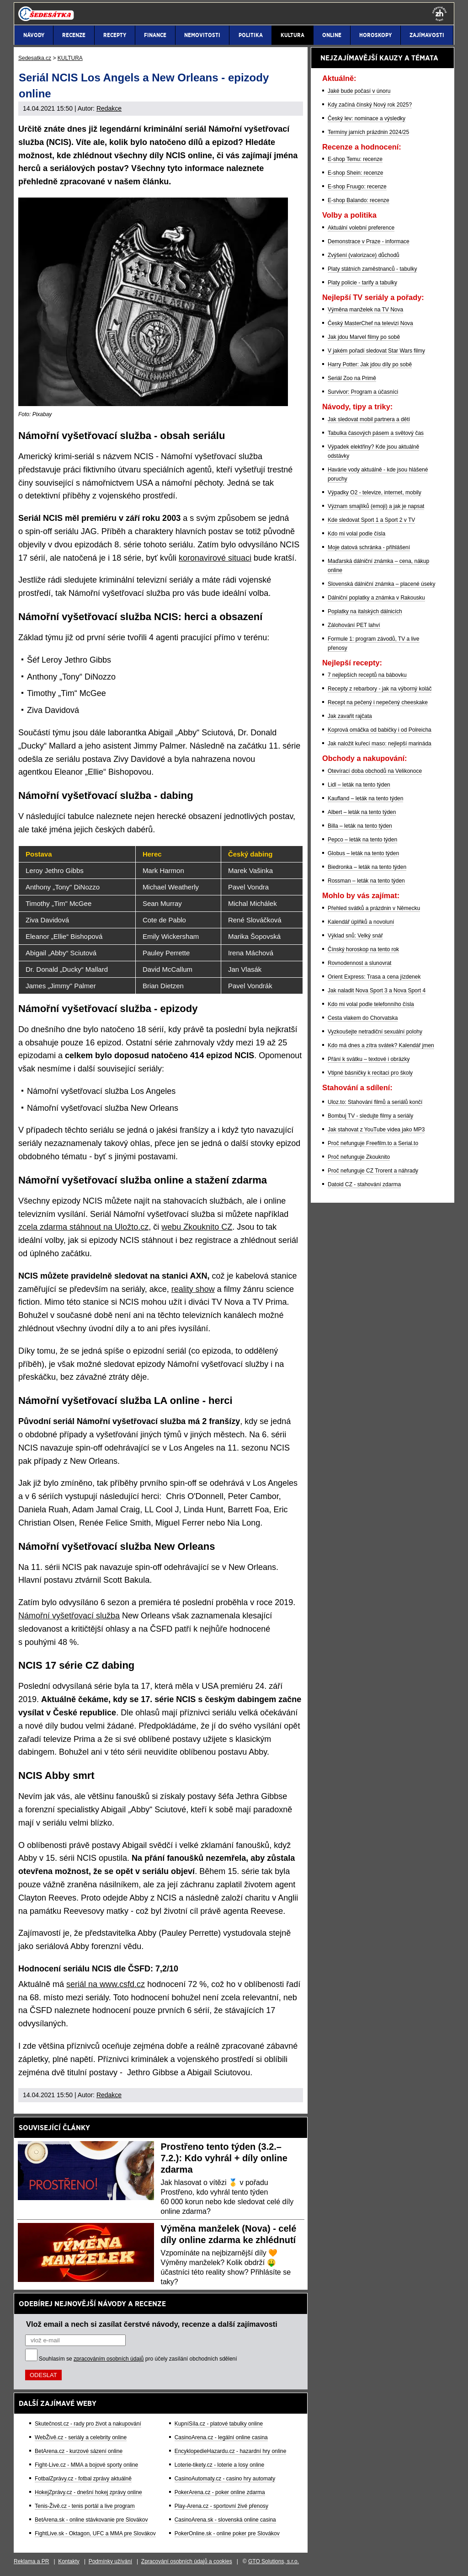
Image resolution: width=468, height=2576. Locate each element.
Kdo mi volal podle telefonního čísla (371, 1004)
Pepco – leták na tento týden (362, 839)
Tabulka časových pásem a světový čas (376, 433)
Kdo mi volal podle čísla (356, 533)
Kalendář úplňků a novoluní (361, 922)
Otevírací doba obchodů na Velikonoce (375, 771)
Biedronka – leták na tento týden (367, 867)
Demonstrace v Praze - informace (369, 241)
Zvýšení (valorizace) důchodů (363, 255)
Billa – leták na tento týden (360, 826)
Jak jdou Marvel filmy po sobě (364, 337)
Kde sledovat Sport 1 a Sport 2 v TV (371, 520)
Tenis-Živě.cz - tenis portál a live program (85, 2506)
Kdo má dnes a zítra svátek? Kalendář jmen (381, 1045)
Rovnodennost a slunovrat (359, 963)
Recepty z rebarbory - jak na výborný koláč (379, 689)
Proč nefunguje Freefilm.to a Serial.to (373, 1143)
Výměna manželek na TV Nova (365, 309)
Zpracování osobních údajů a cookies (186, 2561)
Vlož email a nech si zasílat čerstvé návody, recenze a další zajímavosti (151, 2324)
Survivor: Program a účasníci (363, 392)
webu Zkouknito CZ (196, 1227)
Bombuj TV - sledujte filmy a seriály (370, 1116)
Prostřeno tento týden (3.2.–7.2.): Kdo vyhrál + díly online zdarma (224, 2158)
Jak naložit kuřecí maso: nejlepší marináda (379, 743)
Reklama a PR (31, 2561)
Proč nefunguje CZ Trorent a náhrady (373, 1171)
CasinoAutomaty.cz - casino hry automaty (225, 2478)
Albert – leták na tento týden (362, 812)
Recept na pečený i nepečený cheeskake (378, 702)
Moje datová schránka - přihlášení (369, 547)
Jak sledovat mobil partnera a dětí (369, 419)
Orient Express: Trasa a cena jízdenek (374, 977)
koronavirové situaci (215, 557)
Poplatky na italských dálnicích (365, 611)
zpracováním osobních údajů (109, 2359)
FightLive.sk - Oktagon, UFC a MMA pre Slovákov (95, 2533)
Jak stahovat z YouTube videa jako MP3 (376, 1129)
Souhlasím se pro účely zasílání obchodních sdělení (138, 2359)
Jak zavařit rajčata (350, 716)
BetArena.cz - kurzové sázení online (78, 2451)
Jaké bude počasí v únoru (359, 91)
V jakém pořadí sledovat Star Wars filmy (376, 351)
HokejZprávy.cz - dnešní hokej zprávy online (88, 2492)
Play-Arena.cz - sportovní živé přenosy (221, 2506)
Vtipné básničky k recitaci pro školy (370, 1073)
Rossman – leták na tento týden (366, 881)
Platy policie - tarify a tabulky (362, 282)
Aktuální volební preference (361, 228)
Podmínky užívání (110, 2561)
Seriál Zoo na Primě (352, 378)
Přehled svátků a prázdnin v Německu (374, 908)
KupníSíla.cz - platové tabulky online (219, 2424)
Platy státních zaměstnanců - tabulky (372, 269)
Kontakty (69, 2561)
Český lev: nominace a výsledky (366, 118)
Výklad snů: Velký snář (355, 935)
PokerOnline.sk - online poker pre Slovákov (227, 2533)
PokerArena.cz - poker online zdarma (220, 2492)
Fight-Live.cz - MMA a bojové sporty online (86, 2465)
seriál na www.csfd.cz (105, 1984)
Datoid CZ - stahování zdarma (364, 1184)
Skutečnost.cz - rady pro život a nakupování (88, 2424)
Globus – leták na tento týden (363, 853)
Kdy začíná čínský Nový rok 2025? (370, 105)
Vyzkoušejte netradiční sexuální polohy (375, 1031)
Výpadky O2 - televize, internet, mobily (374, 492)
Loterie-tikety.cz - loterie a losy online (220, 2465)
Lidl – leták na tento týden (359, 785)
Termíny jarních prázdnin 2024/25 (368, 132)
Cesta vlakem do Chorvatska (363, 1018)
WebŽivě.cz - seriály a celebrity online (81, 2437)
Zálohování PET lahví (354, 625)
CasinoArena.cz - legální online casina (221, 2437)
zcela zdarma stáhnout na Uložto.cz (83, 1227)
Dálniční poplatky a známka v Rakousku (376, 597)
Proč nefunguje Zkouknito (359, 1157)
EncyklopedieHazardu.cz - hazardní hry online (231, 2451)
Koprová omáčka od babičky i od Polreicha (379, 730)
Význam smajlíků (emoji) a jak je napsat (376, 506)
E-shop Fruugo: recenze (357, 186)
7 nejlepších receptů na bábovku (367, 675)
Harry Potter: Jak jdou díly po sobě (370, 364)
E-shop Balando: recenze (358, 200)
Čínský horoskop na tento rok (363, 949)
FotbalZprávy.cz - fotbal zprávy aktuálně (83, 2478)
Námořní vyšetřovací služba (69, 1615)
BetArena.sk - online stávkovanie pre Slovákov (91, 2520)
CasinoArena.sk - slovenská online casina (225, 2520)
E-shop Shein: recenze (355, 173)
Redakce (109, 108)
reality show (193, 1289)
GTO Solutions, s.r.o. (273, 2561)
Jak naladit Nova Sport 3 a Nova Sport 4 (376, 990)
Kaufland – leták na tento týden (365, 798)
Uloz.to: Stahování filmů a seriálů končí (375, 1102)
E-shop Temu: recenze (355, 159)
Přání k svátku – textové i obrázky (369, 1059)
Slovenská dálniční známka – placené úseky (381, 584)
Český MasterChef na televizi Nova (370, 323)
